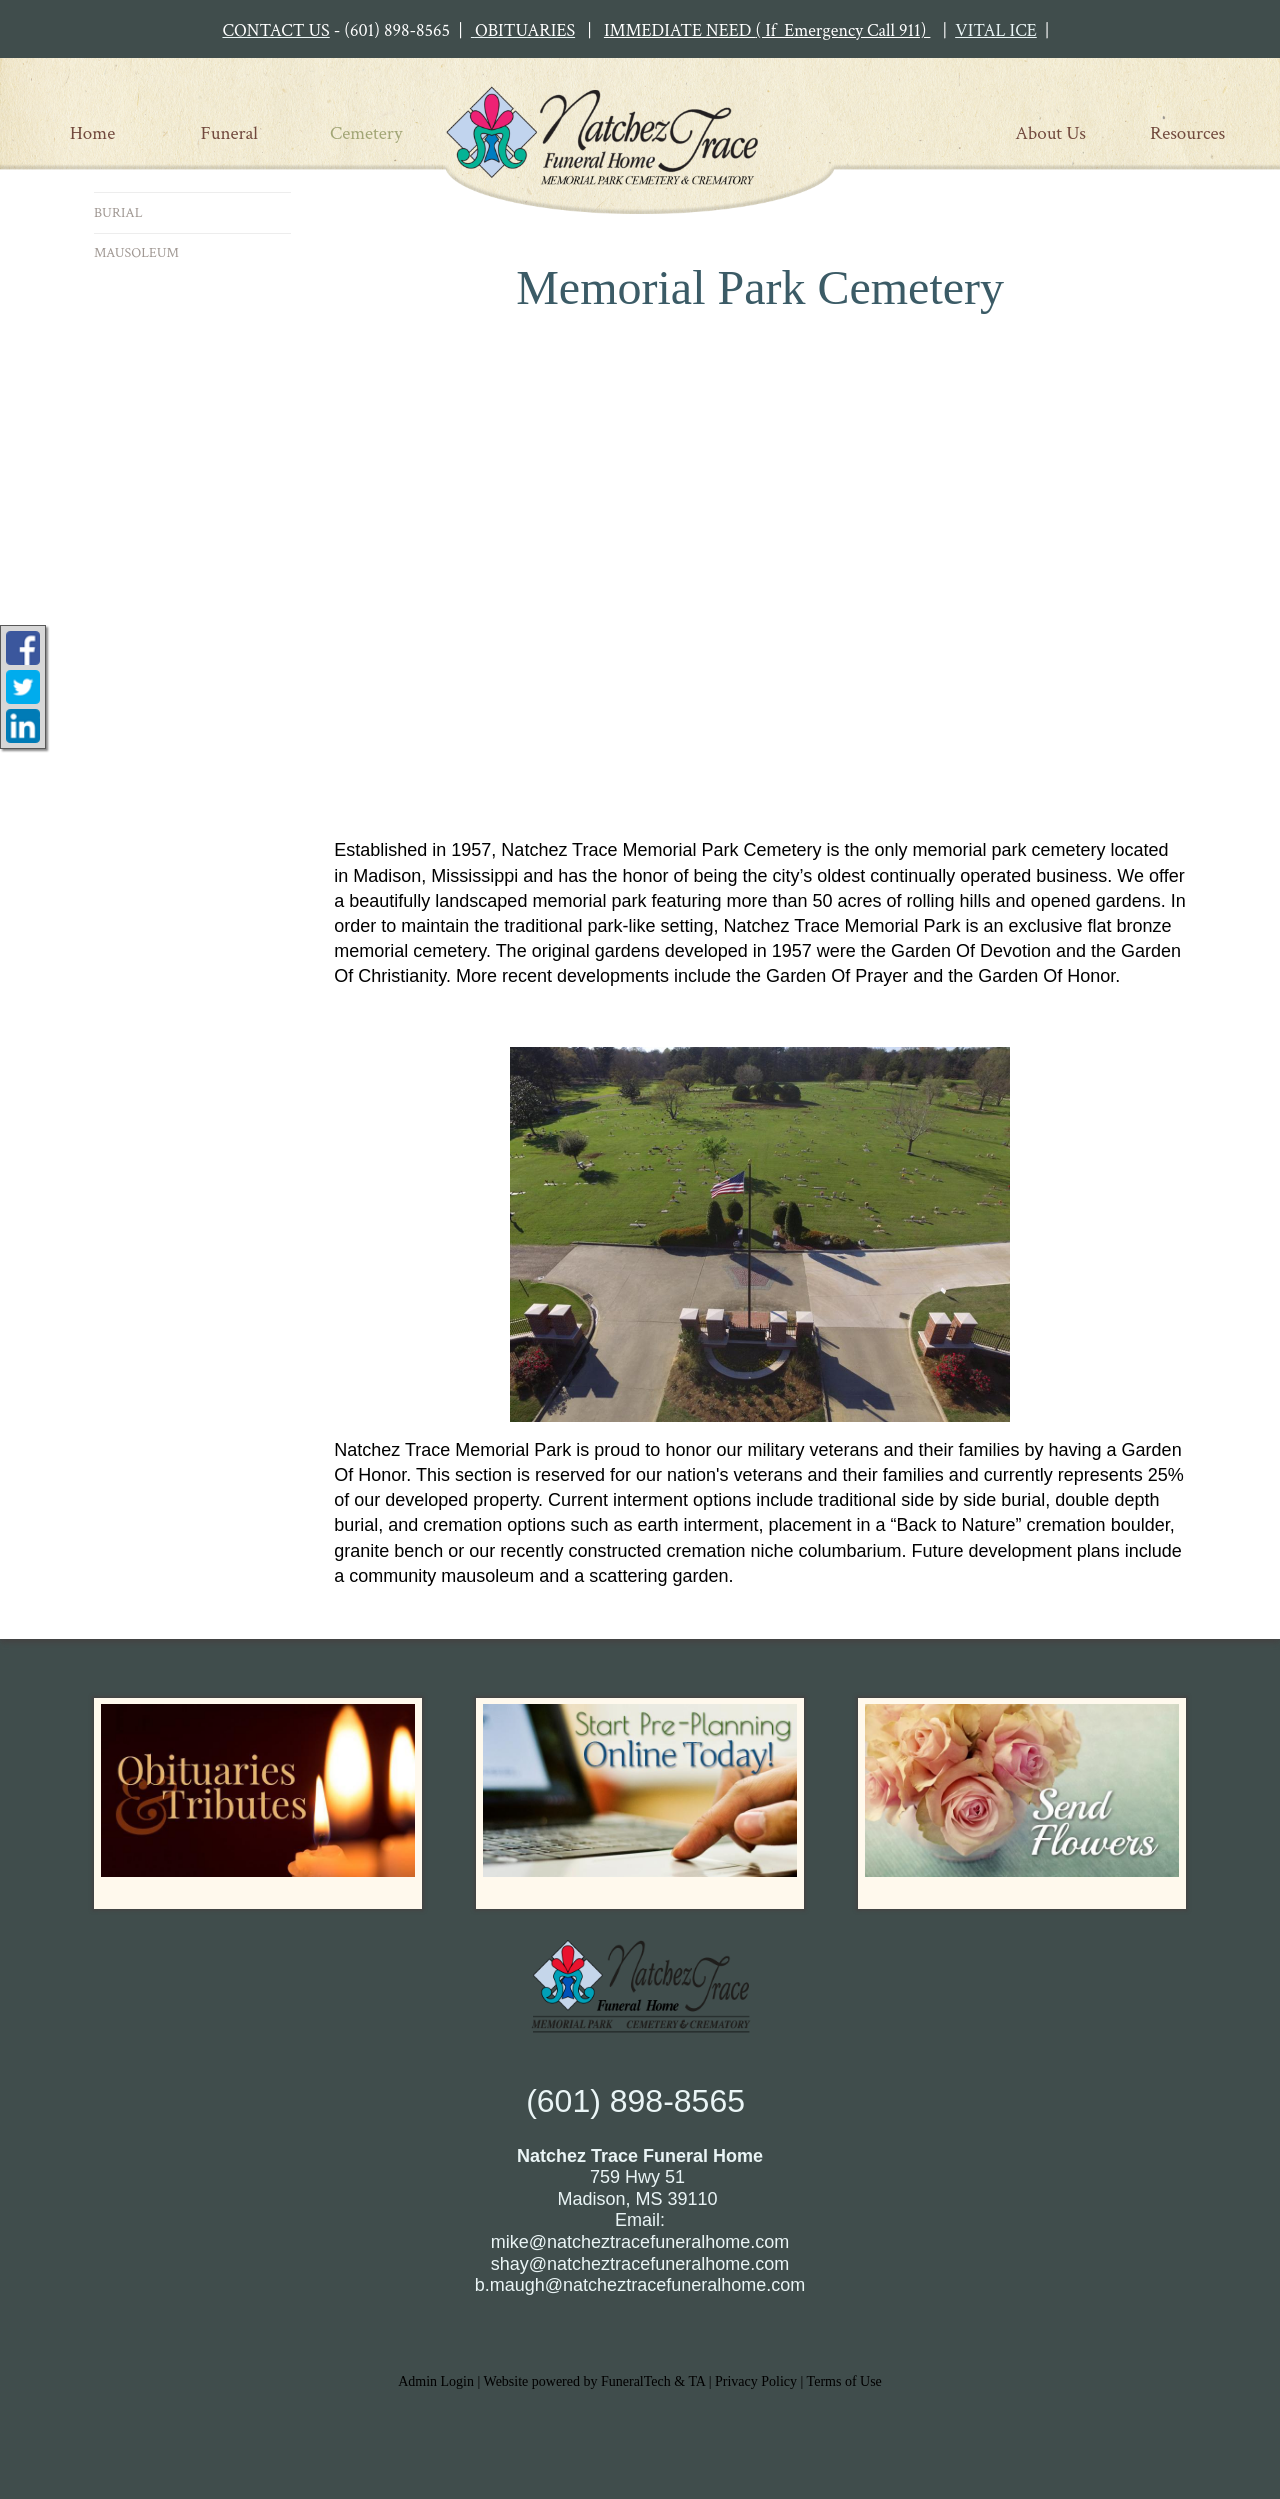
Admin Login (436, 2381)
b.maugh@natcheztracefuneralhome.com (640, 2285)
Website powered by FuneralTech (577, 2381)
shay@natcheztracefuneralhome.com (640, 2264)
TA (696, 2381)
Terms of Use (844, 2381)
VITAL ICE (996, 30)
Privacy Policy (756, 2381)
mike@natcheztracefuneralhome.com (640, 2242)
